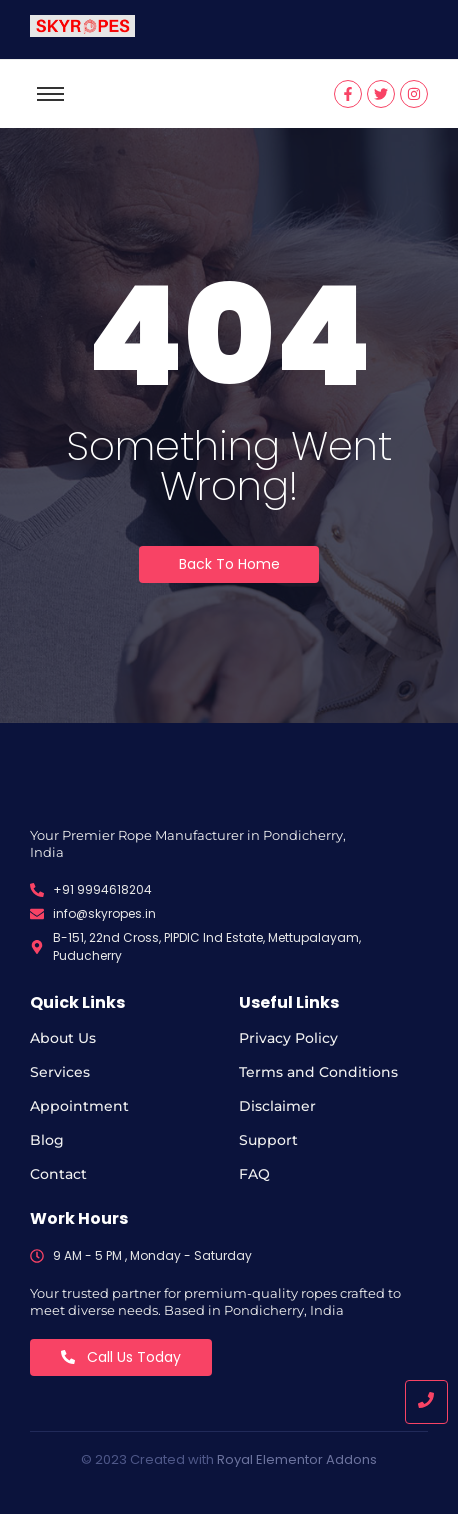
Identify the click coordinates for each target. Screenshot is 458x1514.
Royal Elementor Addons (297, 1459)
